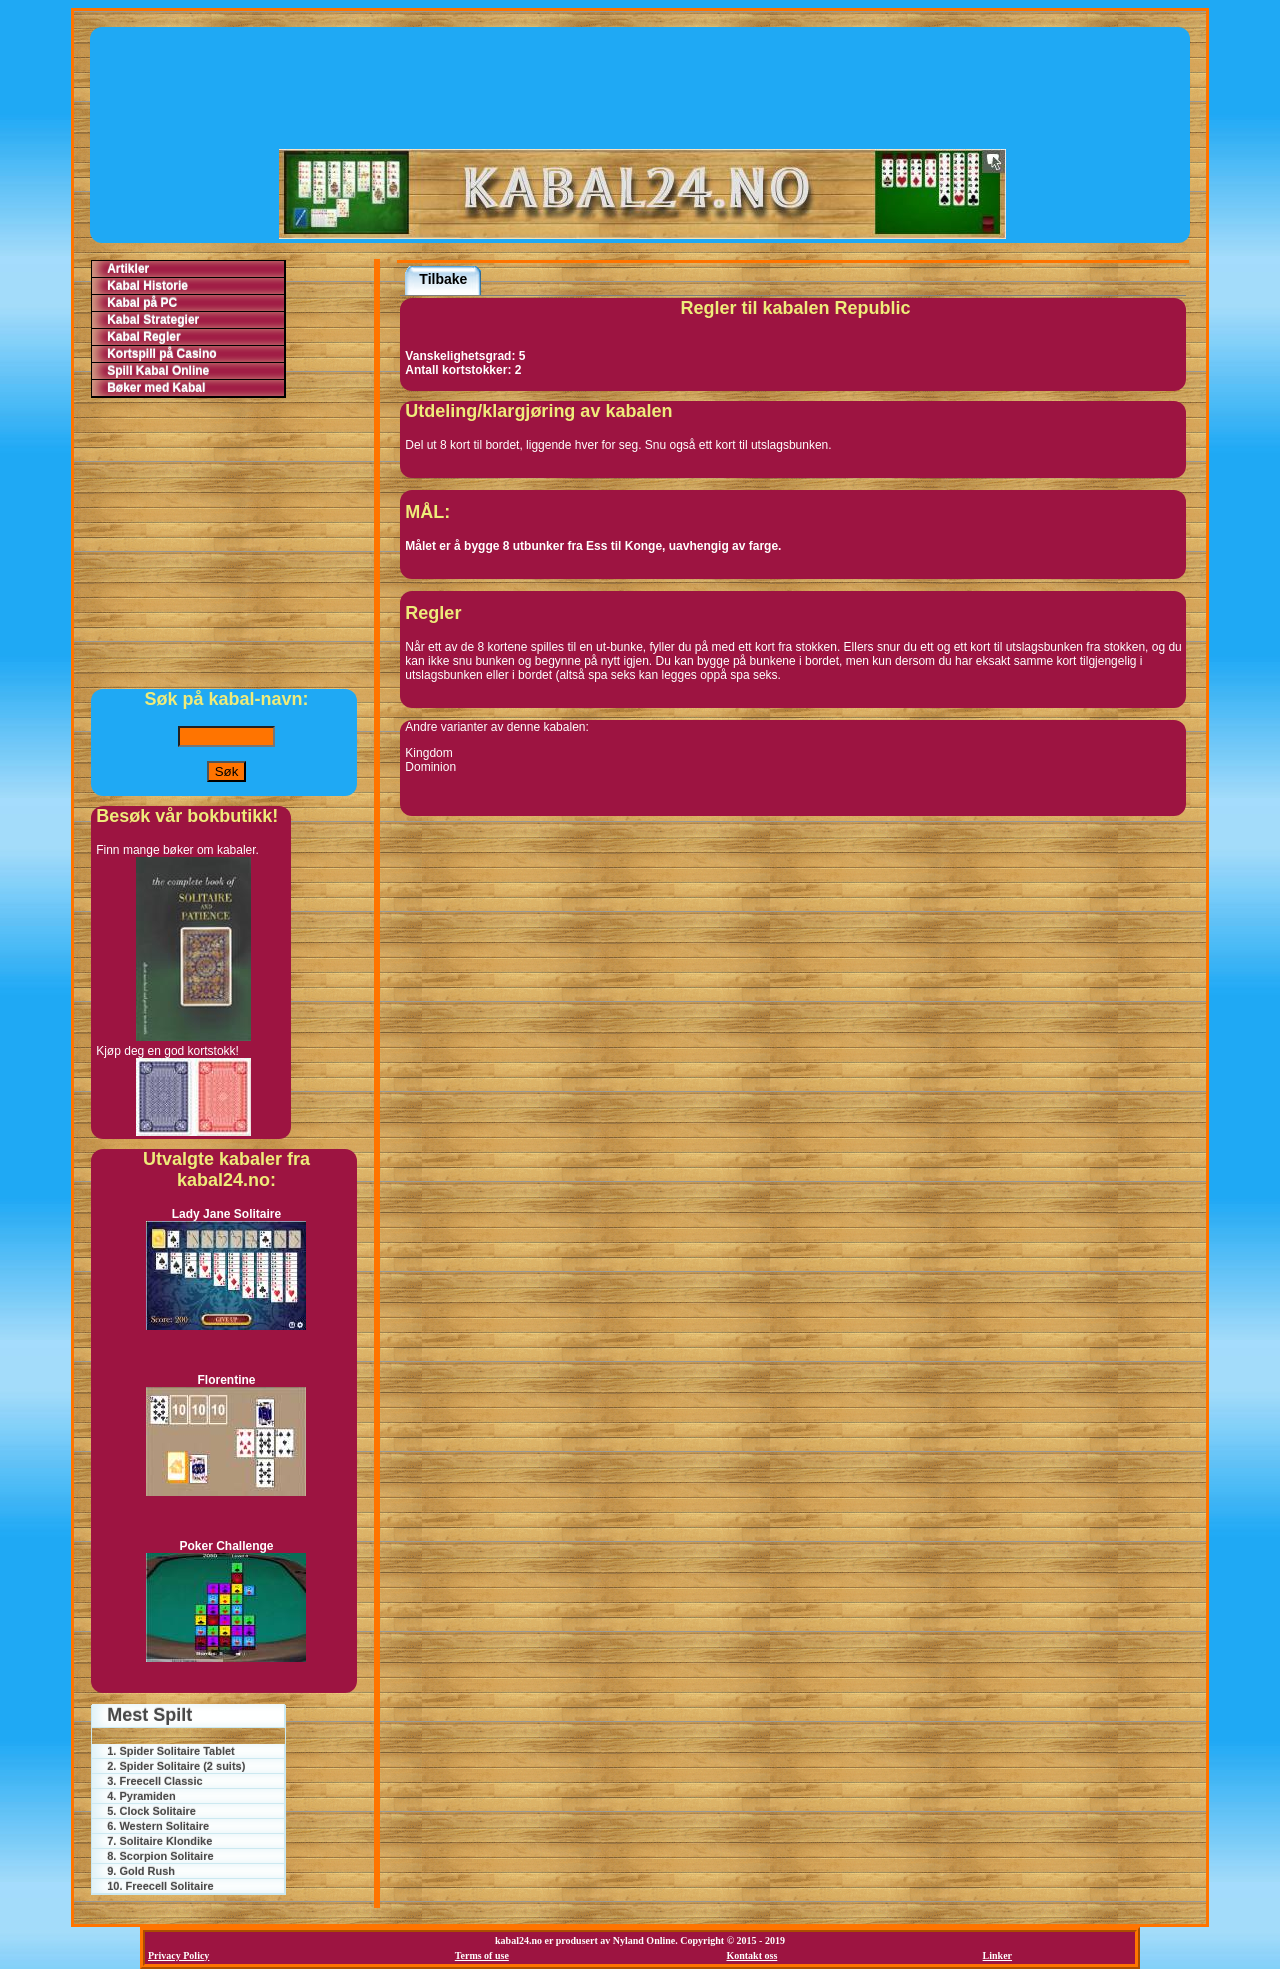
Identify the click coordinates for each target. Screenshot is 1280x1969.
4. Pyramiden (141, 1796)
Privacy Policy (178, 1955)
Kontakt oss (751, 1955)
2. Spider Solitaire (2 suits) (176, 1766)
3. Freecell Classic (154, 1781)
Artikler (128, 269)
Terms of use (482, 1955)
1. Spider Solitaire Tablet (171, 1751)
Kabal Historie (147, 286)
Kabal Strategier (153, 320)
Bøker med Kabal (156, 388)
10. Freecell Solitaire (160, 1886)
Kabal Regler (143, 337)
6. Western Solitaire (158, 1826)
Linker (997, 1955)
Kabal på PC (142, 303)
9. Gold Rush (141, 1871)
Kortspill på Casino (161, 354)
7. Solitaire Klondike (159, 1841)
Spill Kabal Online (158, 371)
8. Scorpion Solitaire (160, 1856)
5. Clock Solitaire (151, 1811)
